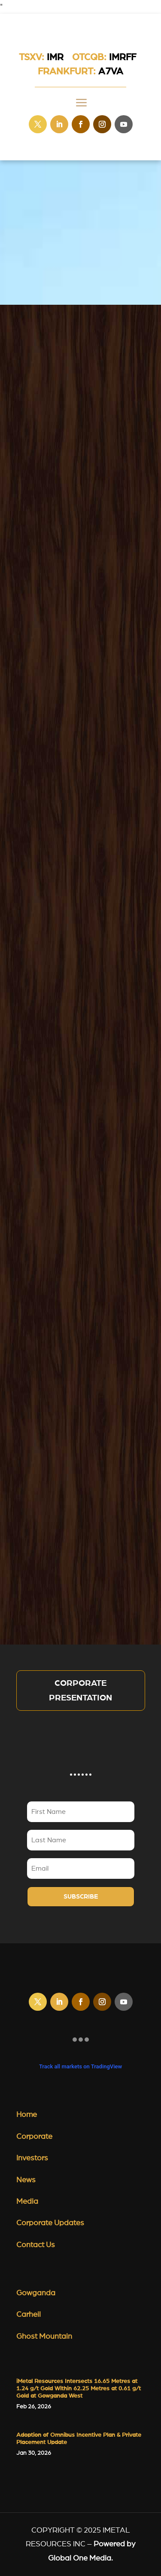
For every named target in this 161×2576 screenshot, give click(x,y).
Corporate (34, 2137)
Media (27, 2201)
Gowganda (35, 2293)
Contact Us (35, 2245)
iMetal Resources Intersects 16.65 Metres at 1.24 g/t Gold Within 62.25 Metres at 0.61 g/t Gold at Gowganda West (78, 2388)
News (26, 2180)
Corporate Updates (50, 2223)
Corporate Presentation (80, 1690)
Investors (32, 2158)
